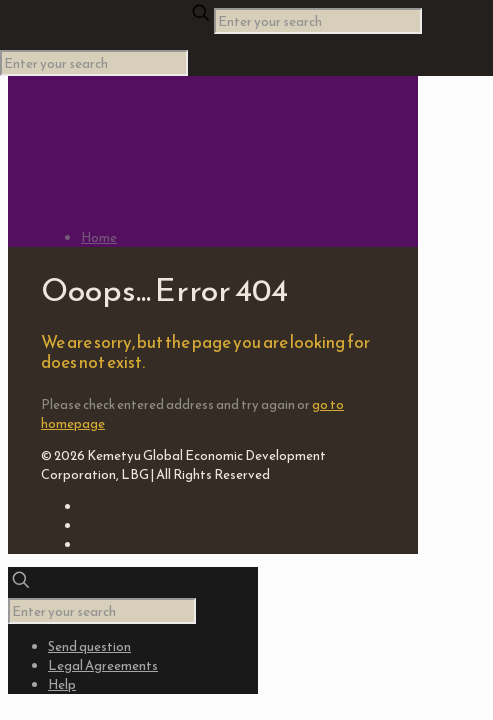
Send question (89, 646)
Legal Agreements (103, 665)
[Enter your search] (318, 21)
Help (62, 684)
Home (99, 237)
